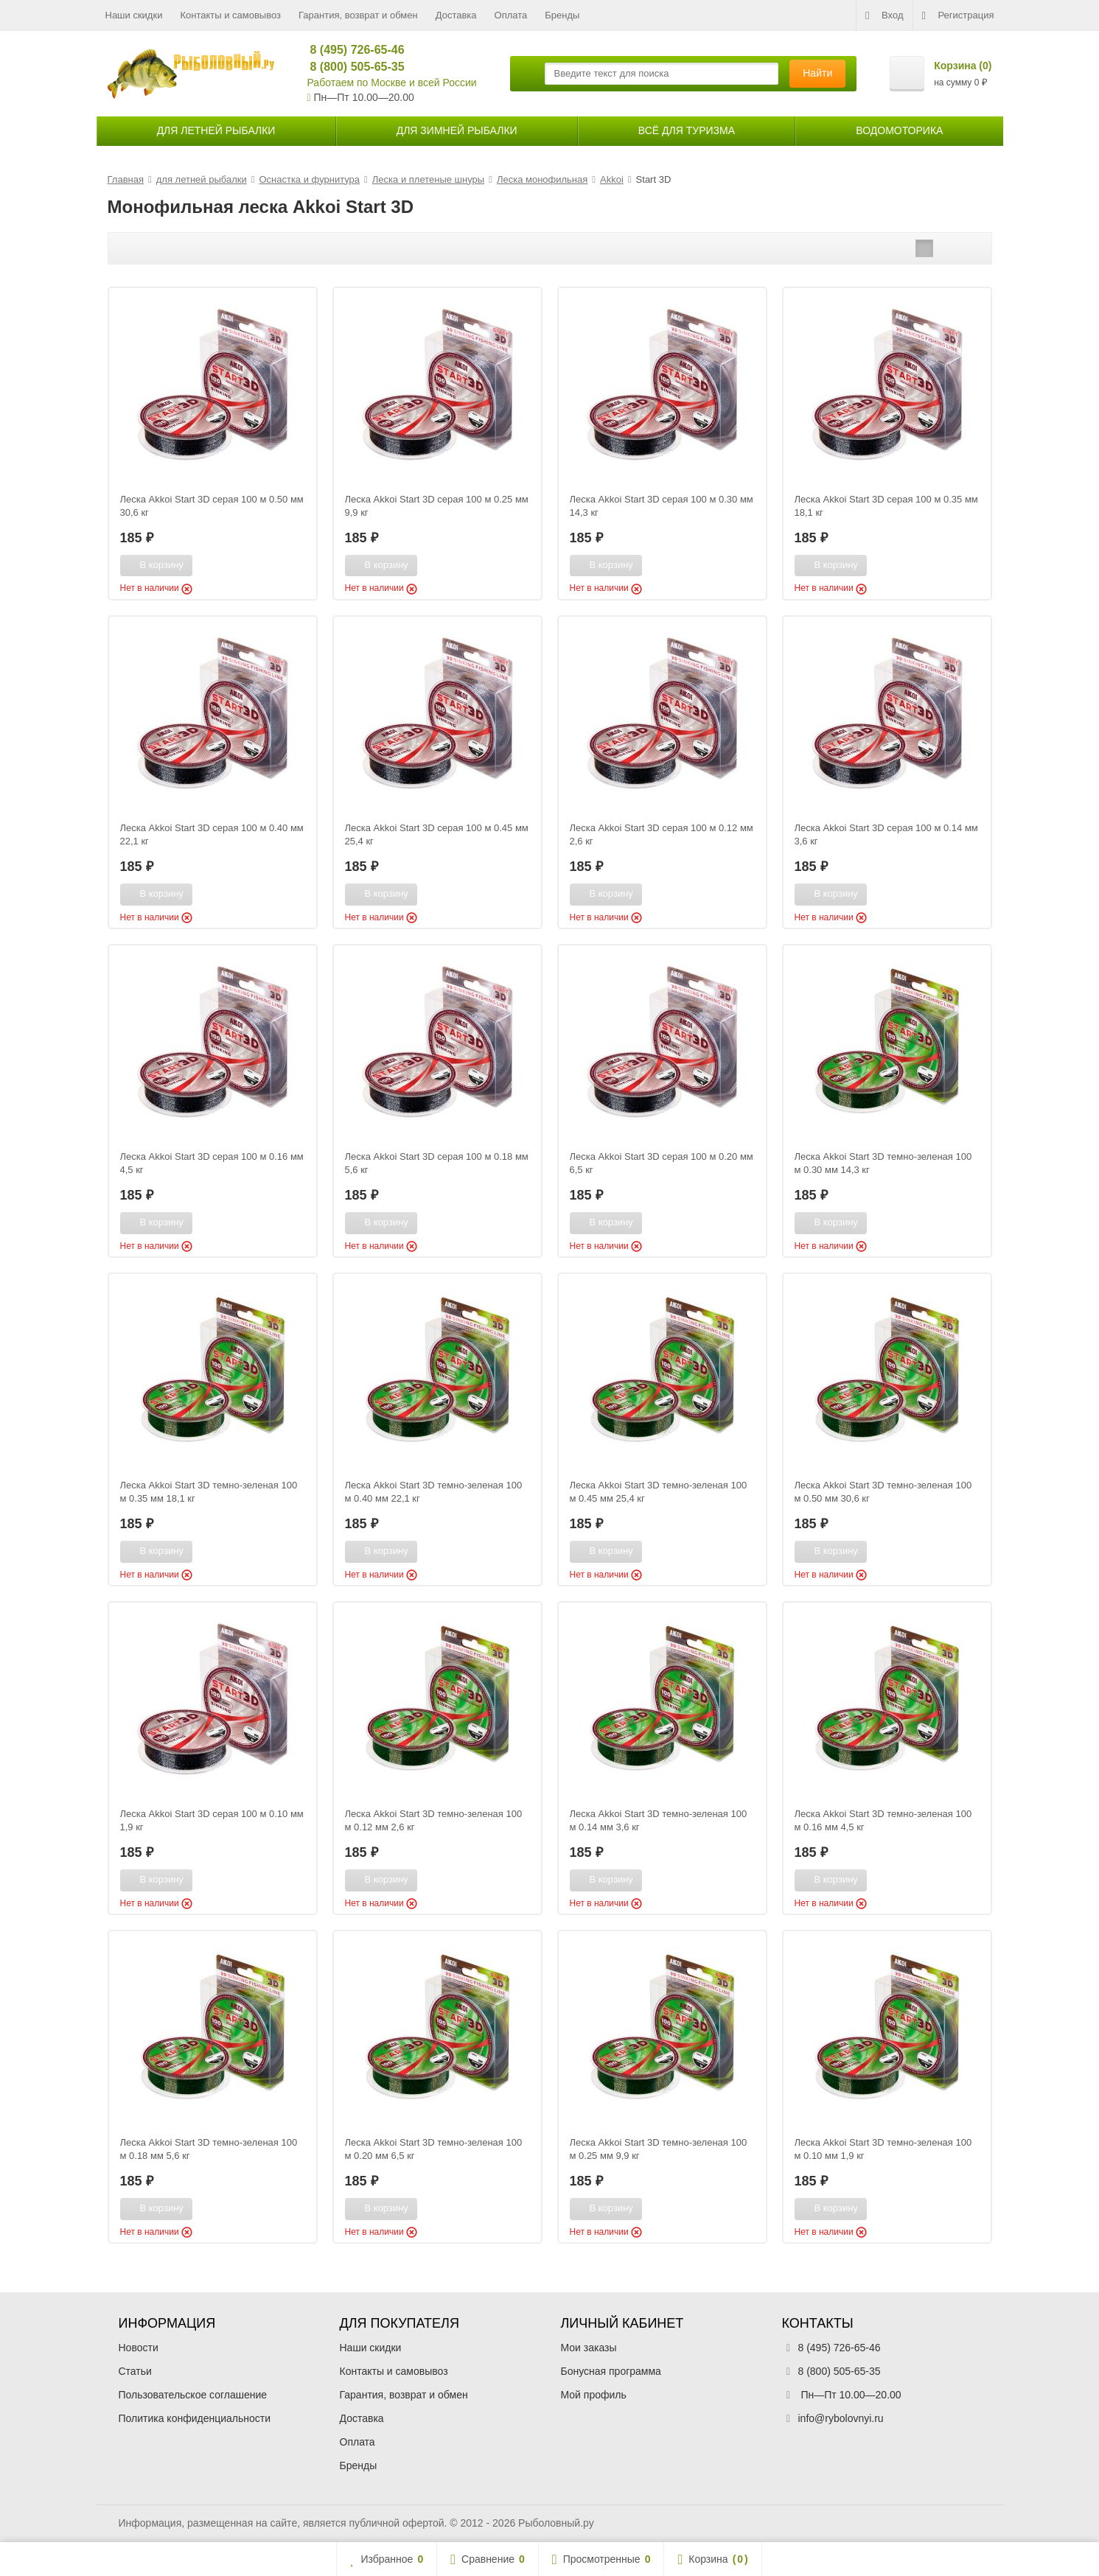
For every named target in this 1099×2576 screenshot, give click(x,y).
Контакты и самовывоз (230, 15)
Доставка (456, 15)
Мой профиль (594, 2395)
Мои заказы (589, 2347)
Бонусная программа (611, 2371)
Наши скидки (134, 15)
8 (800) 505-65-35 (351, 66)
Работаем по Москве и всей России (392, 82)
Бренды (562, 15)
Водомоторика (899, 130)
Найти (817, 73)
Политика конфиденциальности (195, 2418)
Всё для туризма (686, 130)
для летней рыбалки (216, 130)
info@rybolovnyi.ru (841, 2418)
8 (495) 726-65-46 (351, 49)
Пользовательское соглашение (193, 2395)
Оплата (511, 15)
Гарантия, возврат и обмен (358, 15)
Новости (138, 2347)
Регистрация (958, 15)
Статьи (135, 2371)
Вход (884, 15)
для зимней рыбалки (457, 130)
